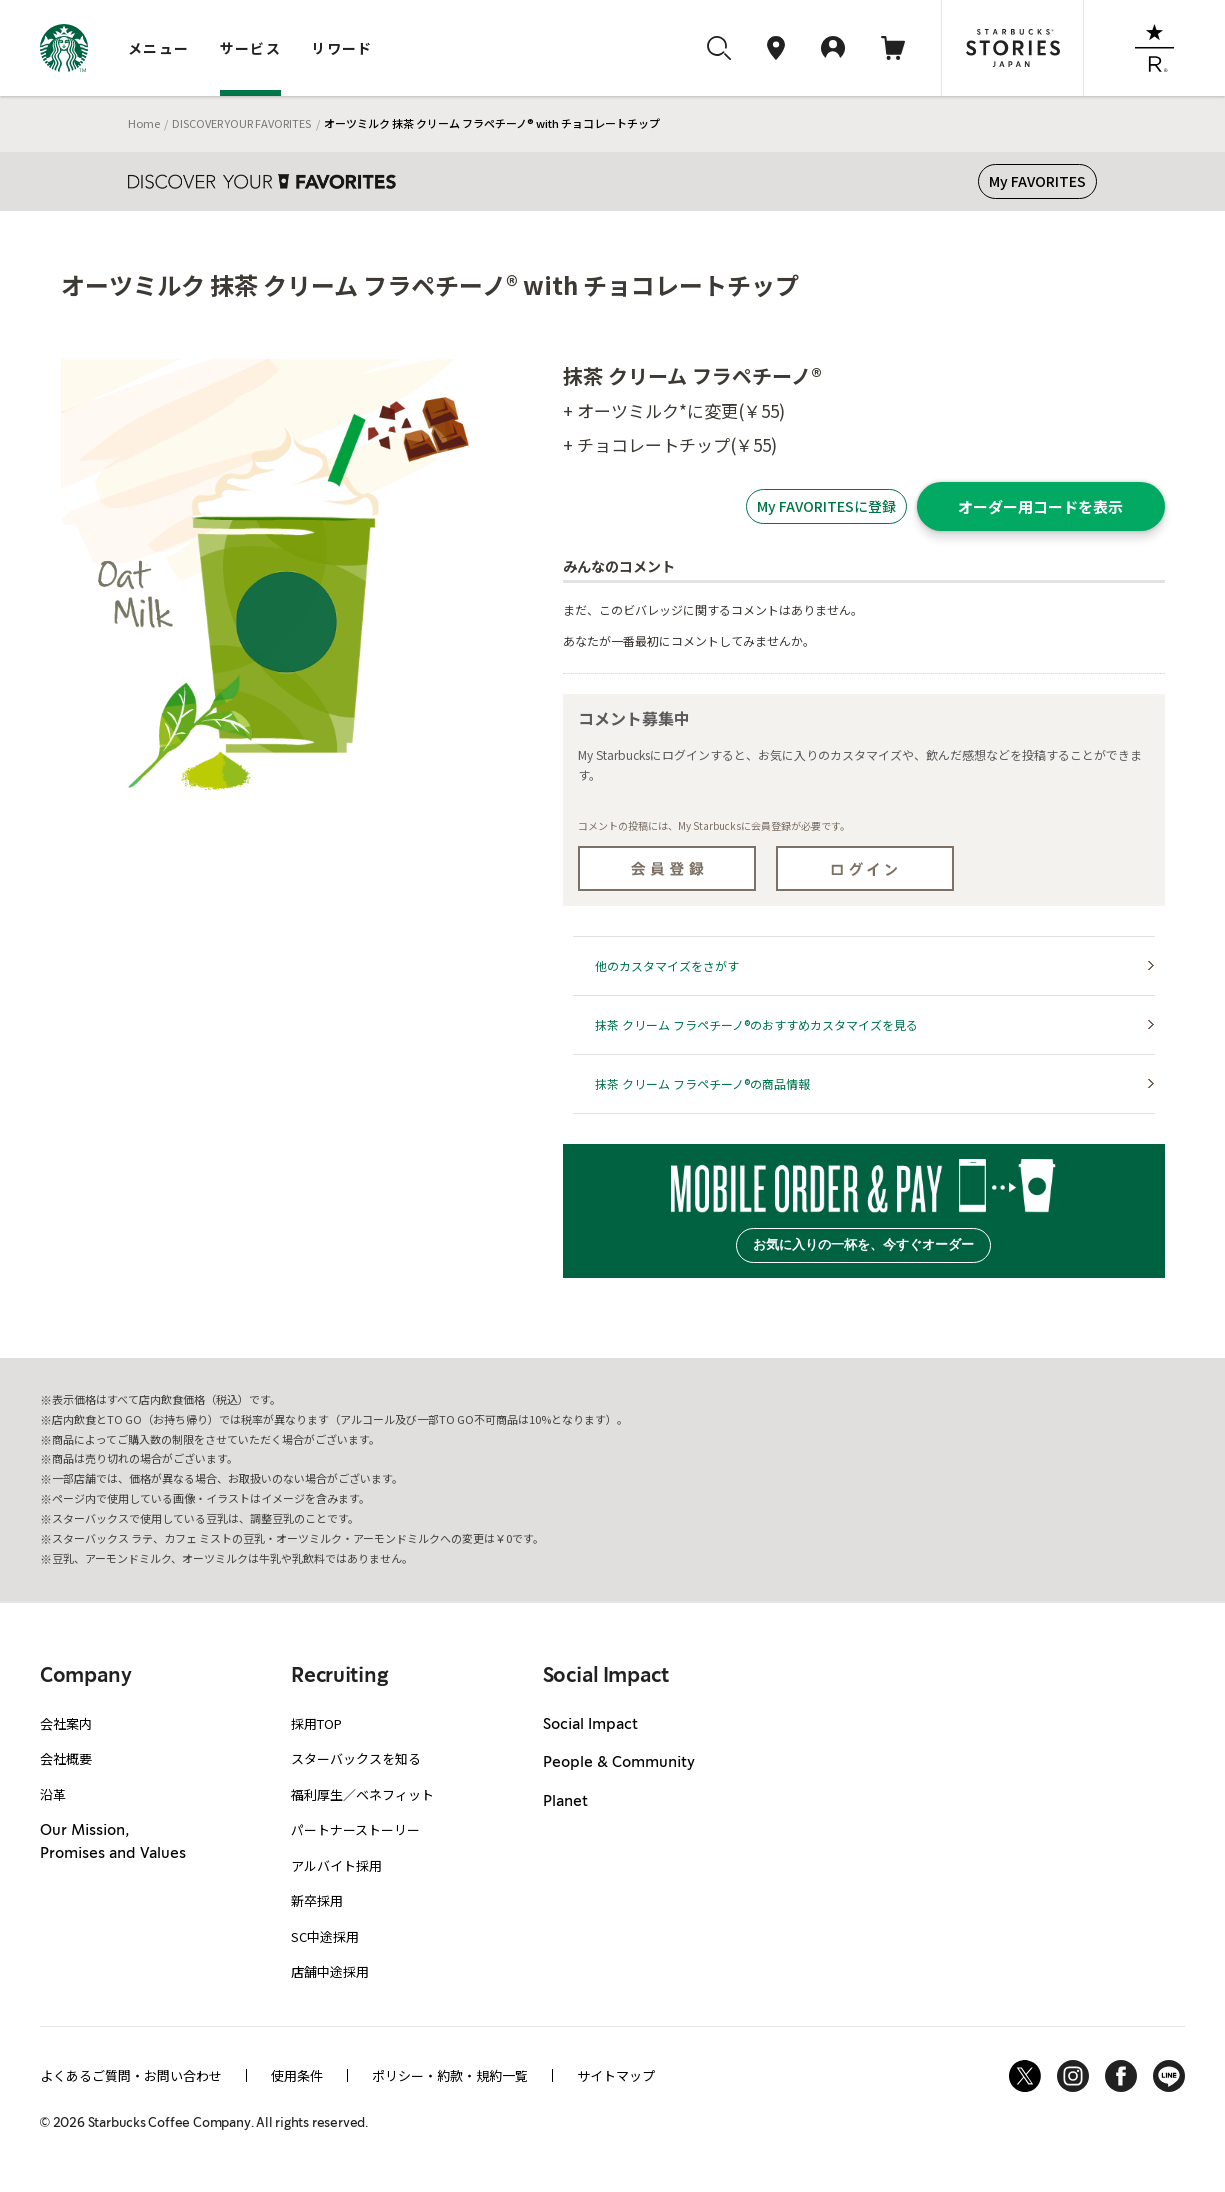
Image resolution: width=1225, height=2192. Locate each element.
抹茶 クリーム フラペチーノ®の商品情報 (702, 1083)
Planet (565, 1802)
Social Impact (590, 1725)
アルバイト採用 (336, 1865)
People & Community (619, 1763)
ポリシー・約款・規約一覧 (450, 2075)
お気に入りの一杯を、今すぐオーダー (863, 1244)
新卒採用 (317, 1900)
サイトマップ (616, 2075)
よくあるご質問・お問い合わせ (131, 2075)
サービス (251, 48)
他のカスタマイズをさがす (667, 965)
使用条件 (297, 2075)
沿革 (53, 1794)
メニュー (159, 48)
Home (144, 123)
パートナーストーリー (355, 1829)
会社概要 (66, 1758)
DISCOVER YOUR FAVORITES (241, 123)
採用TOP (316, 1723)
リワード (342, 48)
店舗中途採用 (330, 1971)
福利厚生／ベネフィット (362, 1794)
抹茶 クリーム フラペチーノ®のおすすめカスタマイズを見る (756, 1024)
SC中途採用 (325, 1936)
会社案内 (66, 1723)
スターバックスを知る (356, 1758)
